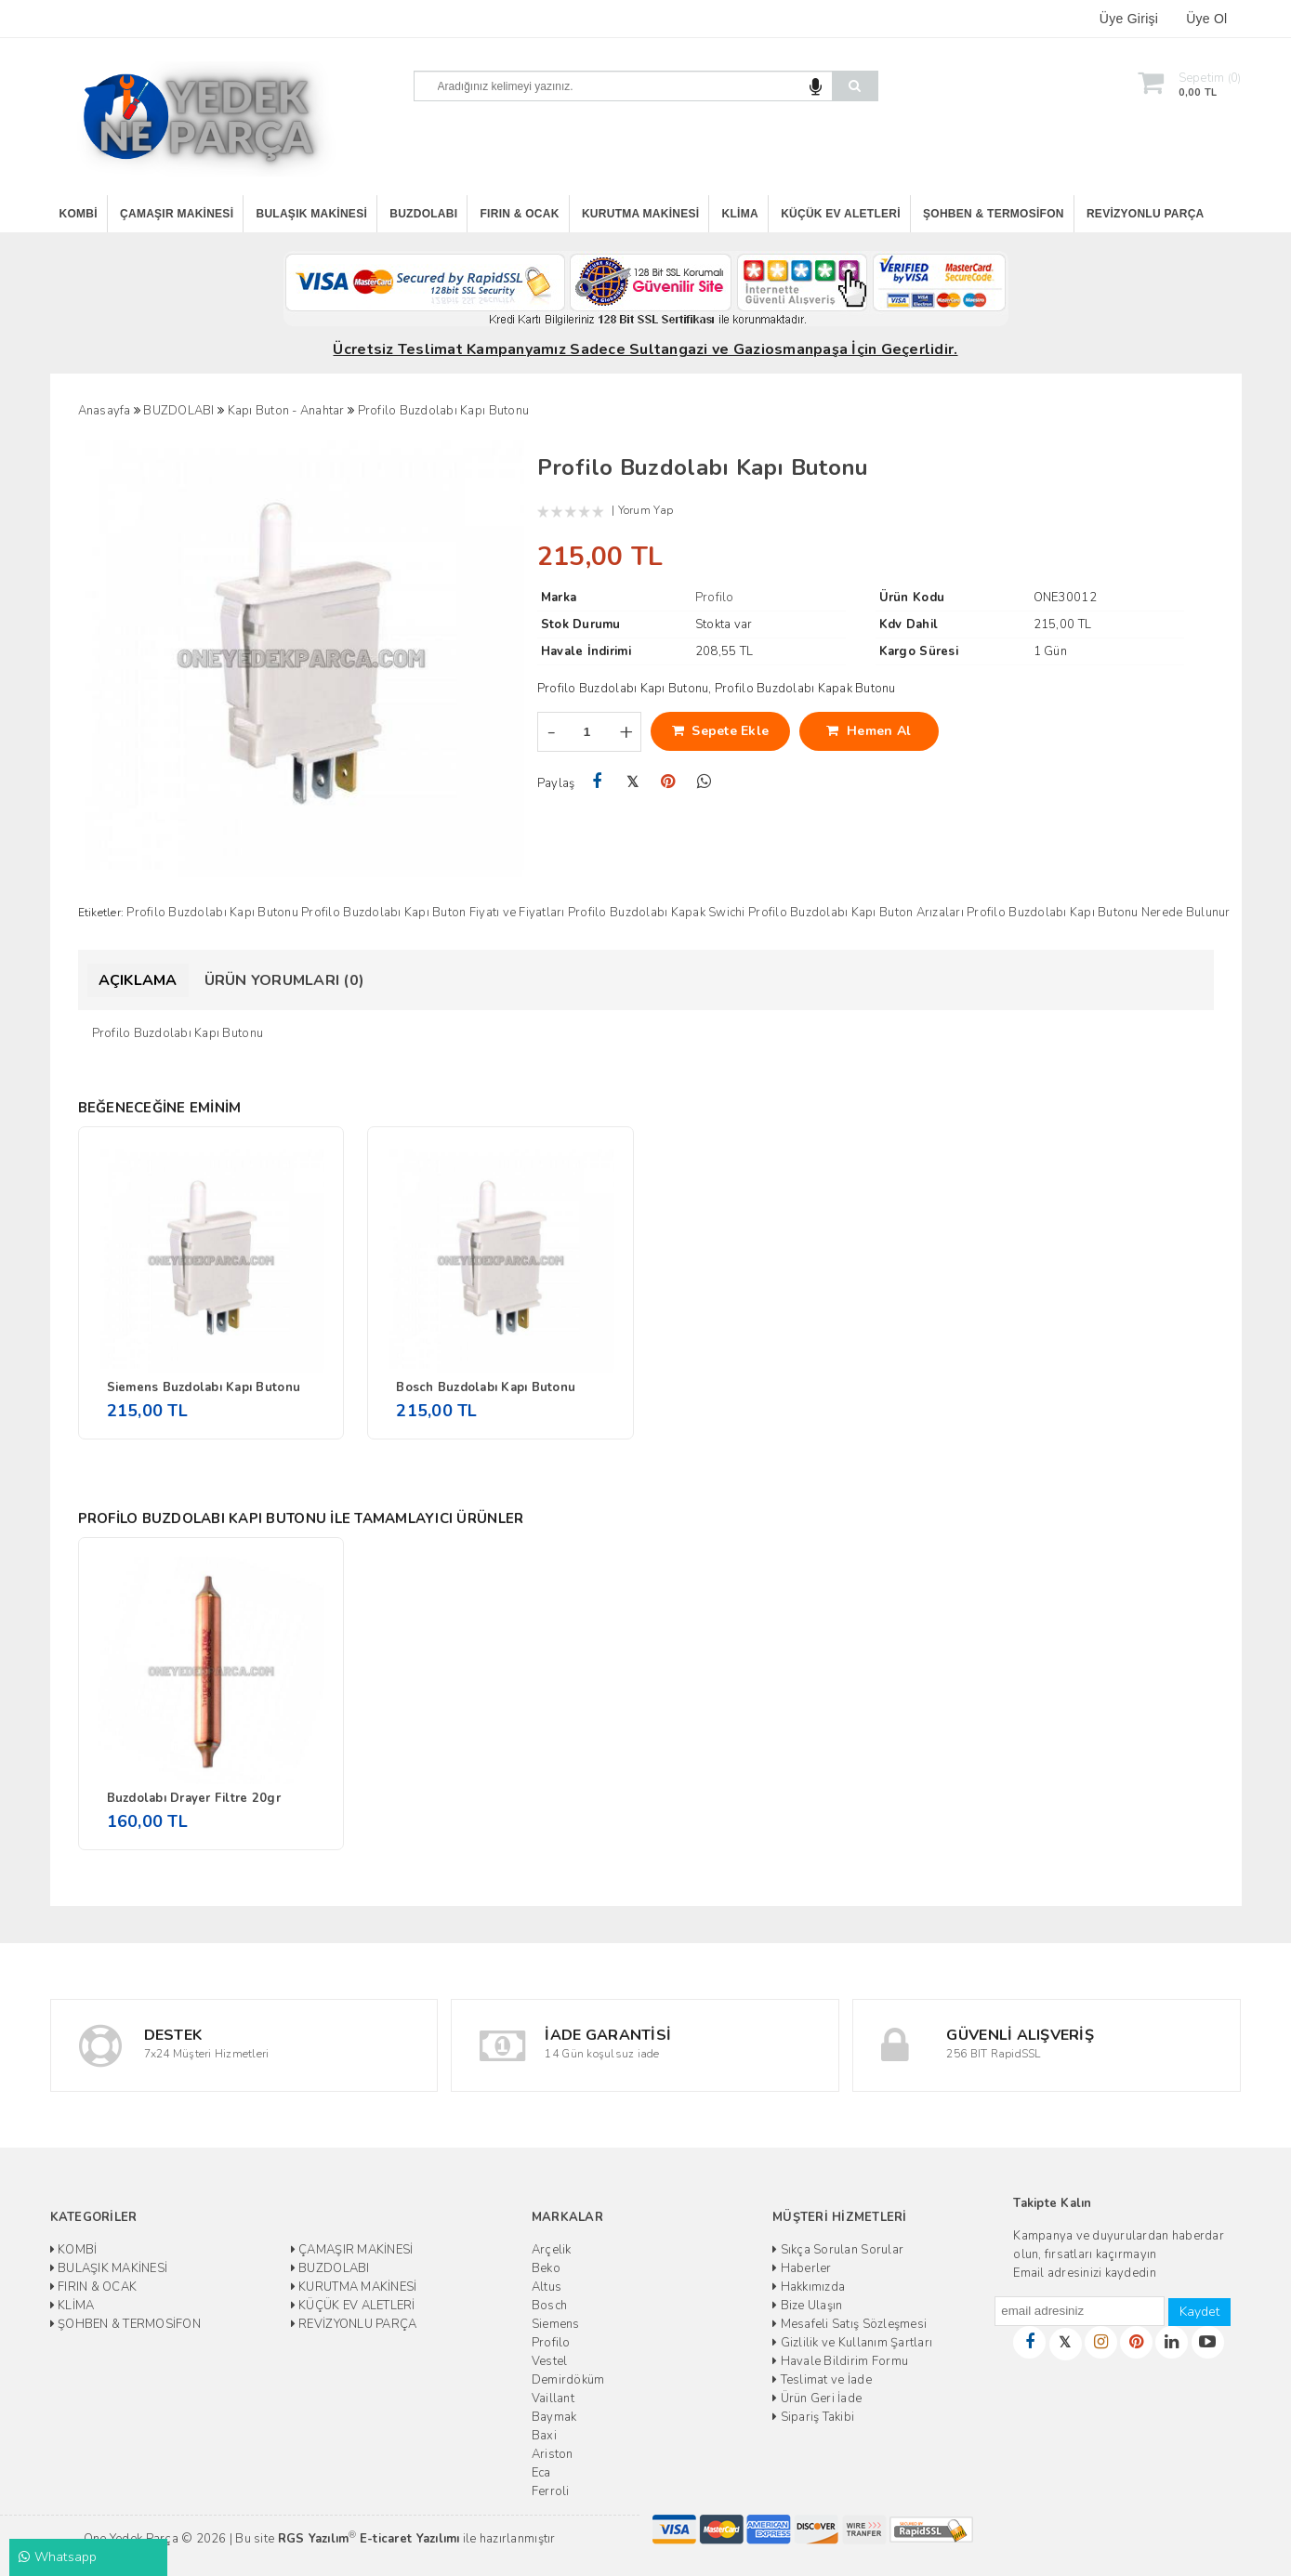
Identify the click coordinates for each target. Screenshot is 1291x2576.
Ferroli (551, 2491)
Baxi (544, 2435)
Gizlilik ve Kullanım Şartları (852, 2342)
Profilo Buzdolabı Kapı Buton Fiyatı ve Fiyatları (432, 912)
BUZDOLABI (423, 213)
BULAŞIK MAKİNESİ (312, 213)
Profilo (551, 2342)
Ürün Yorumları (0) (284, 980)
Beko (546, 2268)
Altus (546, 2287)
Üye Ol (1206, 18)
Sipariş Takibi (813, 2417)
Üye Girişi (1129, 18)
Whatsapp (58, 2557)
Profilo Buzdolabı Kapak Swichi (656, 912)
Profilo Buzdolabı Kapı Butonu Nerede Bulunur (1098, 912)
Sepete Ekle (721, 731)
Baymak (554, 2417)
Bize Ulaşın (807, 2305)
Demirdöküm (568, 2380)
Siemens (556, 2324)
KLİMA (740, 213)
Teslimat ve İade (822, 2380)
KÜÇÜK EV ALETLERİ (841, 213)
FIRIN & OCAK (520, 213)
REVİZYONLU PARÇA (1146, 213)
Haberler (802, 2268)
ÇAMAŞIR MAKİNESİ (176, 213)
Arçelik (552, 2249)
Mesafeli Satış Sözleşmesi (849, 2324)
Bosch (549, 2305)
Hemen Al (868, 731)
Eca (541, 2472)
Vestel (550, 2361)
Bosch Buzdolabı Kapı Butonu (485, 1387)
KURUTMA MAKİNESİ (640, 213)
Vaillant (553, 2398)
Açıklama (138, 980)
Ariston (552, 2454)
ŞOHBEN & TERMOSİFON (993, 213)
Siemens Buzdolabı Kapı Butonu (204, 1387)
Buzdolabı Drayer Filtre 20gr (194, 1798)
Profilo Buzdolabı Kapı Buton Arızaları (856, 912)
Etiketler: (101, 912)
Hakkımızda (808, 2287)
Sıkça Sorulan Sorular (837, 2249)
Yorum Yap (645, 510)
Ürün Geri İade (817, 2398)
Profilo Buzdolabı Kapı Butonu (212, 912)
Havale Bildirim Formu (840, 2361)
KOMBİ (78, 213)
